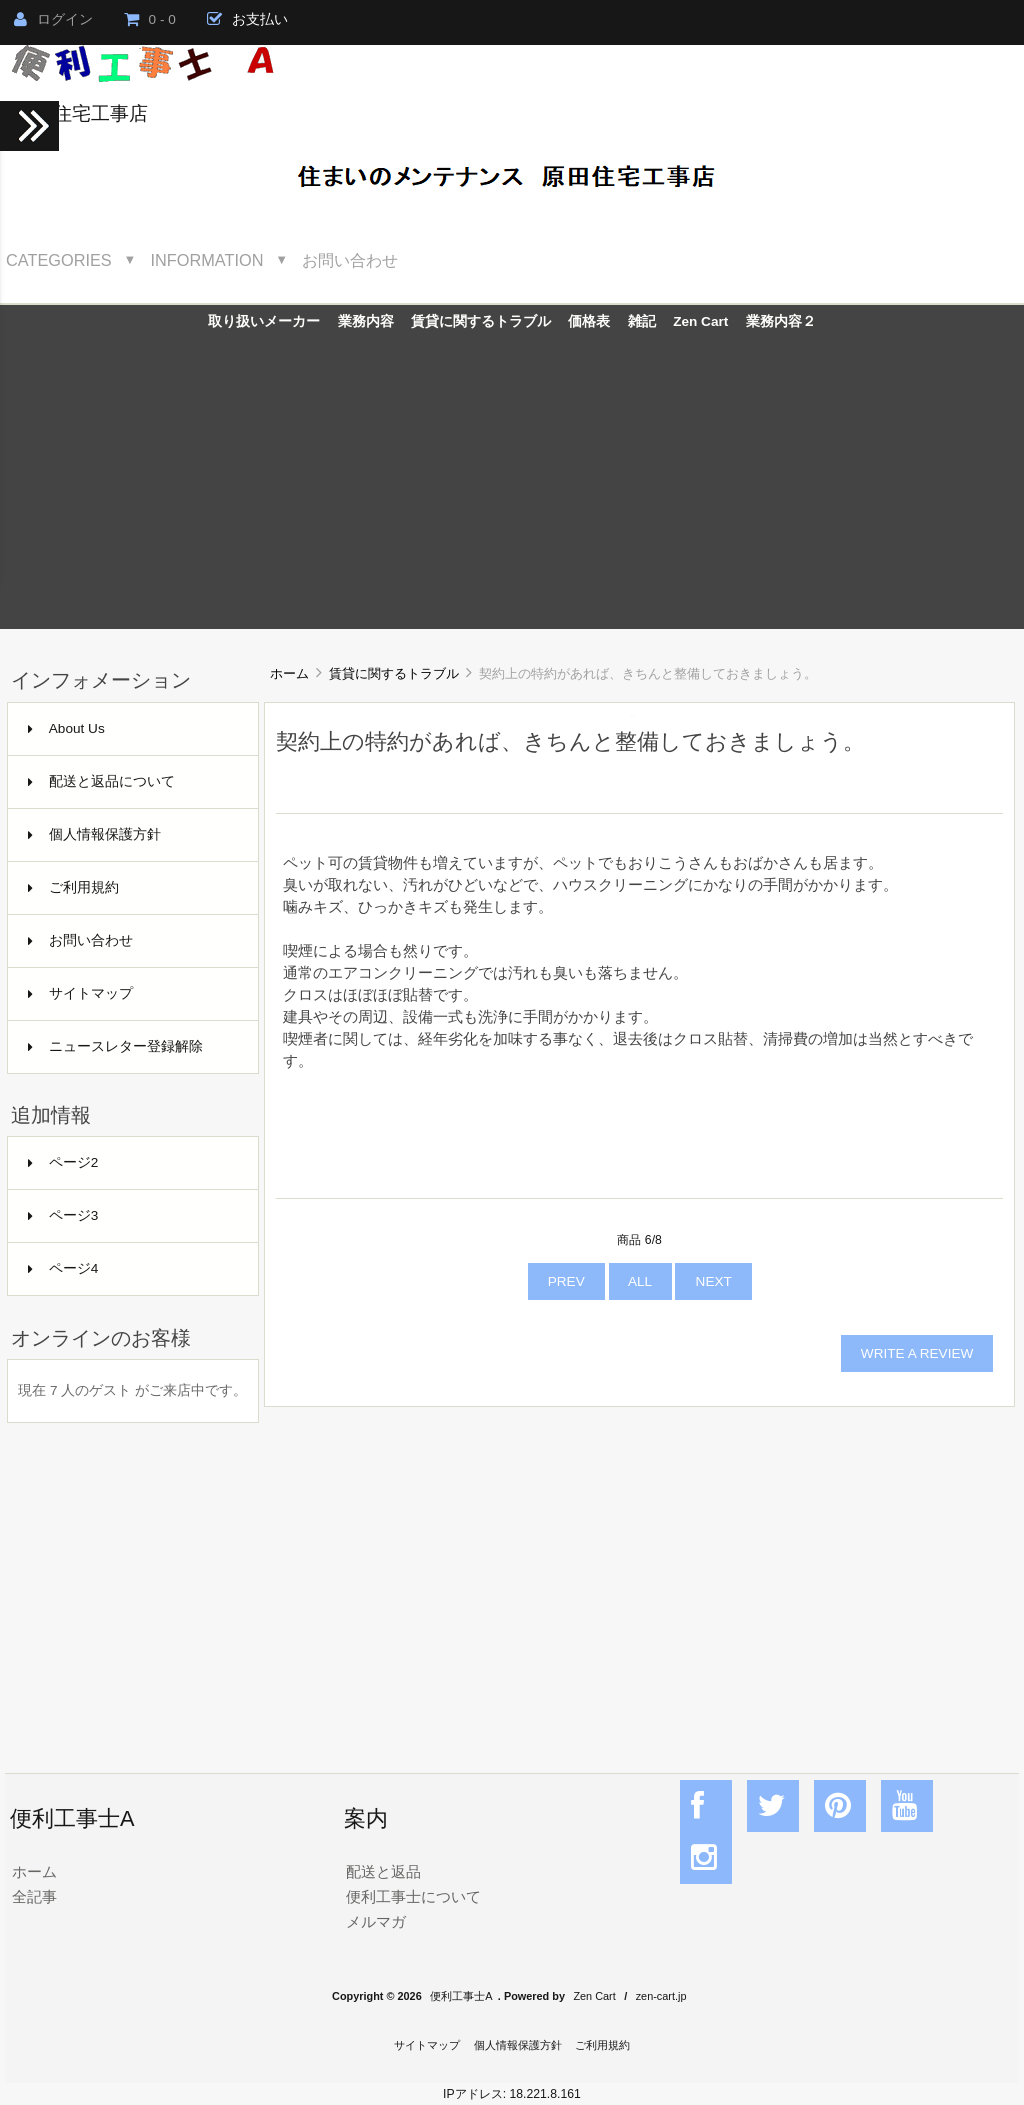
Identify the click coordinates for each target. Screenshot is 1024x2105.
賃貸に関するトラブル (394, 673)
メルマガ (376, 1921)
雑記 (642, 321)
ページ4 (63, 1268)
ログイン (53, 19)
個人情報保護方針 (94, 834)
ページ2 (63, 1162)
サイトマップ (80, 993)
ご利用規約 (73, 887)
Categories (59, 260)
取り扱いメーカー (264, 321)
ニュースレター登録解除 (115, 1046)
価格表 (589, 321)
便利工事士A (461, 1996)
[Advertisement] (512, 489)
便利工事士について (413, 1896)
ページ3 (63, 1215)
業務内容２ (781, 321)
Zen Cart (700, 321)
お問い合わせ (350, 260)
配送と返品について (101, 781)
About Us (66, 728)
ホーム (289, 673)
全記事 (34, 1896)
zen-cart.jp (661, 1996)
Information (207, 260)
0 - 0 (150, 19)
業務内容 (366, 321)
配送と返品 (383, 1871)
